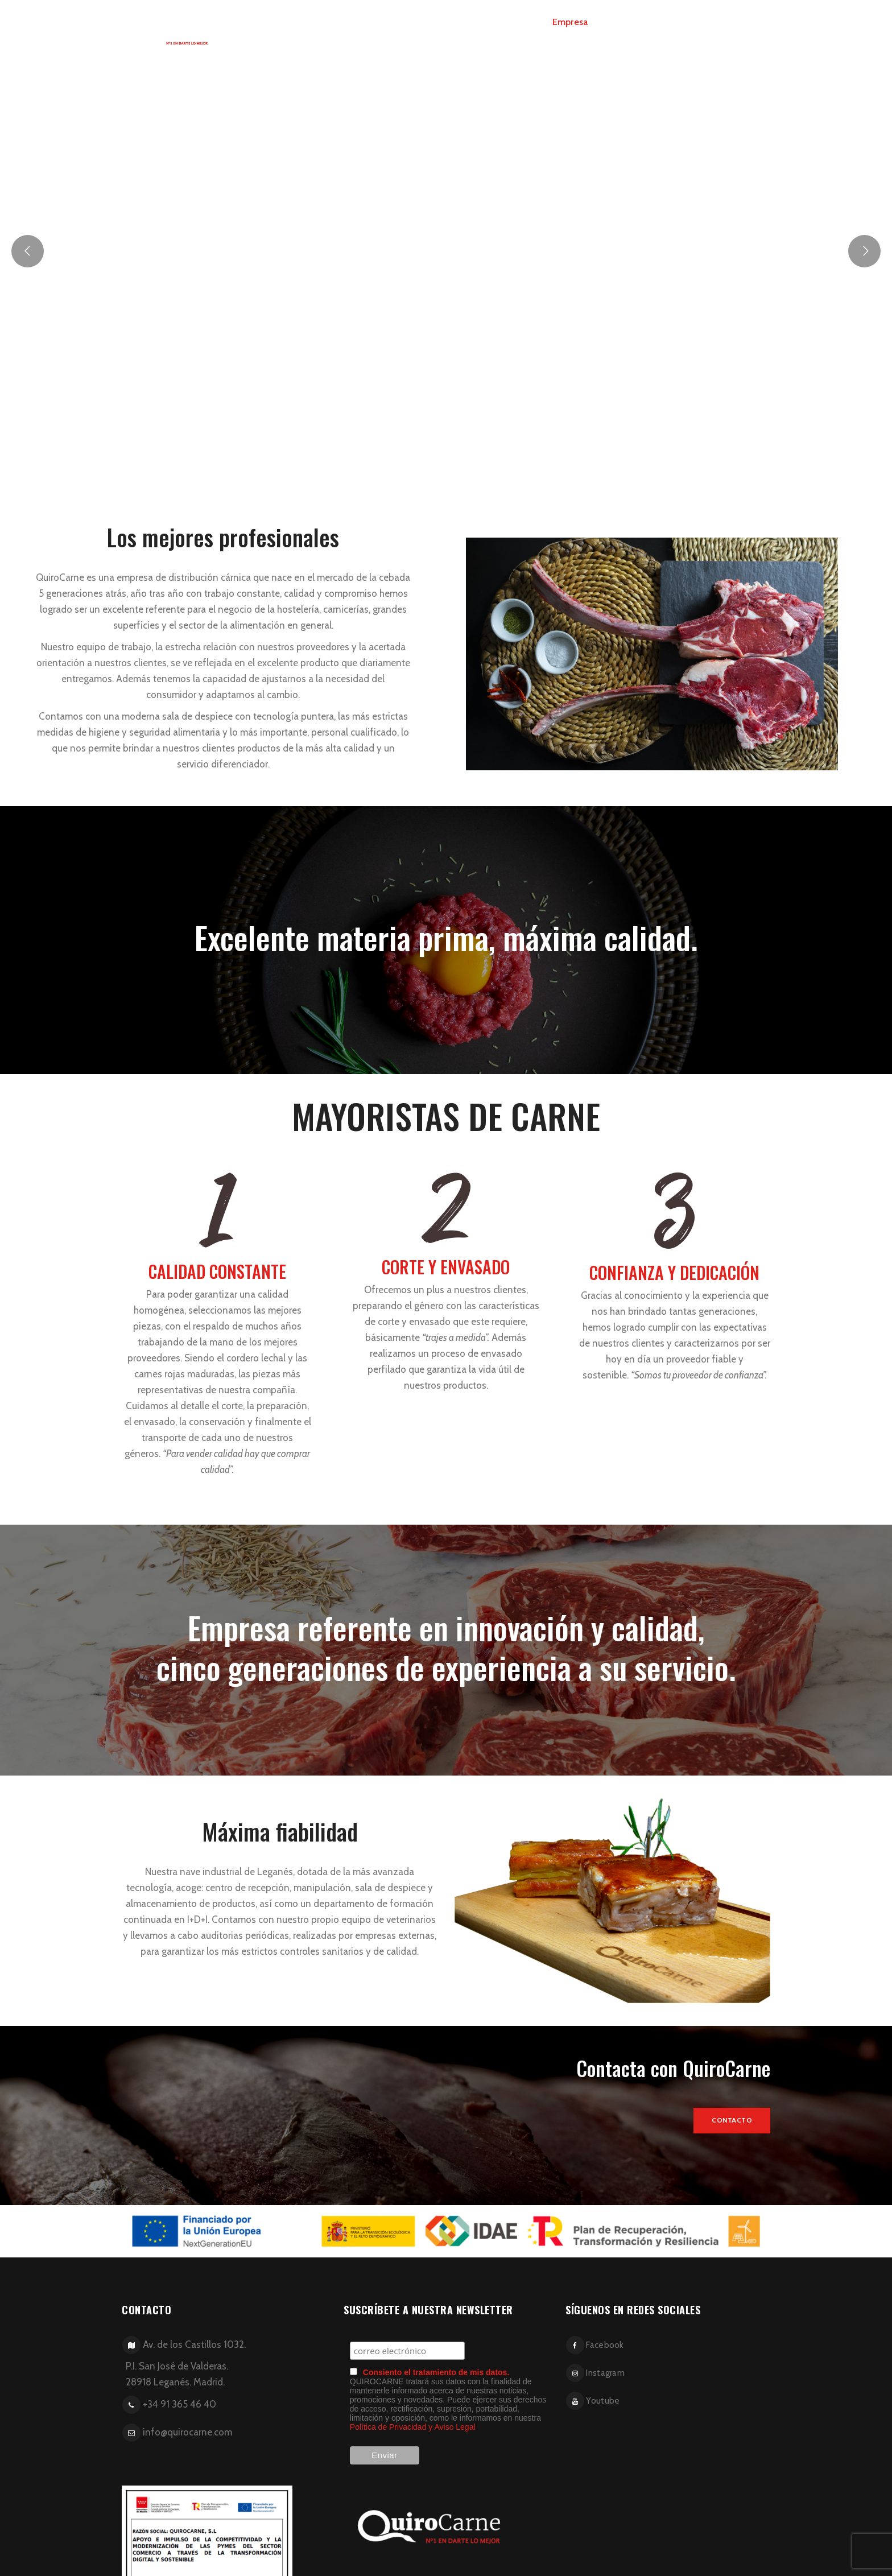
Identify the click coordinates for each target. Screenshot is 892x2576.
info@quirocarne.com (187, 2432)
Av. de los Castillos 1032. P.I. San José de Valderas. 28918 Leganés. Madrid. (182, 2363)
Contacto (731, 21)
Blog (686, 21)
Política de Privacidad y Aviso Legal (413, 2426)
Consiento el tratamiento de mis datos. (436, 2372)
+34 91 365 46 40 (179, 2404)
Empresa (570, 21)
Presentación (632, 21)
